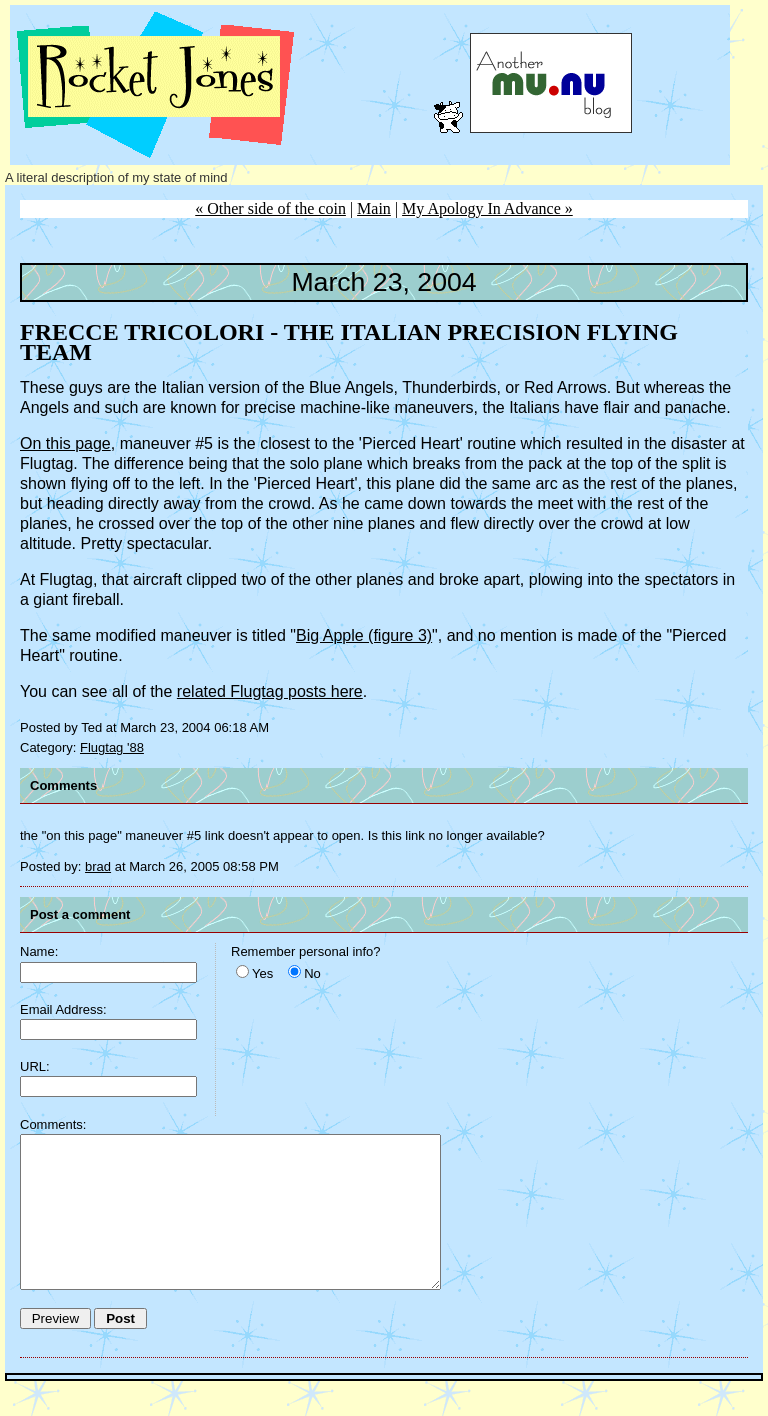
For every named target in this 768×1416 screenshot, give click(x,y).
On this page (65, 443)
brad (98, 866)
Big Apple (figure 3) (364, 635)
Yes (262, 973)
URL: (35, 1066)
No (312, 973)
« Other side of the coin (270, 208)
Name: (39, 951)
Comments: (53, 1124)
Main (374, 208)
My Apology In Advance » (487, 208)
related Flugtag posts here (270, 691)
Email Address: (63, 1009)
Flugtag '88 (112, 747)
